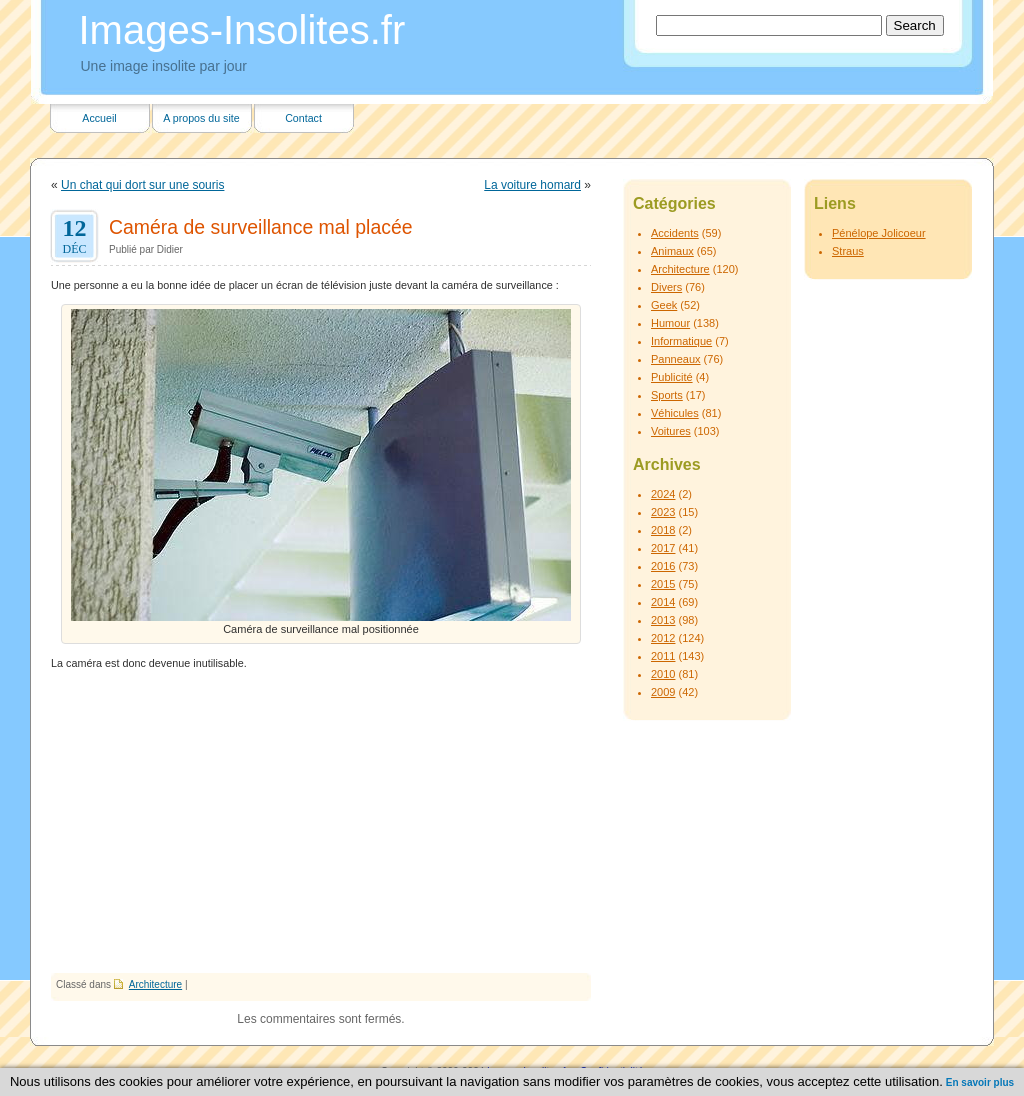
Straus (848, 251)
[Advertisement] (321, 823)
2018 (663, 530)
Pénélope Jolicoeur (879, 233)
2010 (663, 674)
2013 (663, 620)
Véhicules (675, 413)
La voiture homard (532, 185)
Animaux (672, 251)
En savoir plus (980, 1082)
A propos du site (201, 118)
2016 (663, 566)
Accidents (675, 233)
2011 (663, 656)
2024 (663, 494)
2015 (663, 584)
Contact (303, 118)
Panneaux (676, 359)
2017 (663, 548)
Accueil (99, 118)
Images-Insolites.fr (242, 30)
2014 (663, 602)
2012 (663, 638)
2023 (663, 512)
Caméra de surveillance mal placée (261, 227)
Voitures (671, 431)
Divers (666, 287)
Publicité (672, 377)
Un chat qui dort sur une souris (142, 185)
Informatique (681, 341)
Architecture (155, 984)
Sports (667, 395)
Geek (664, 305)
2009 (663, 692)
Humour (670, 323)
